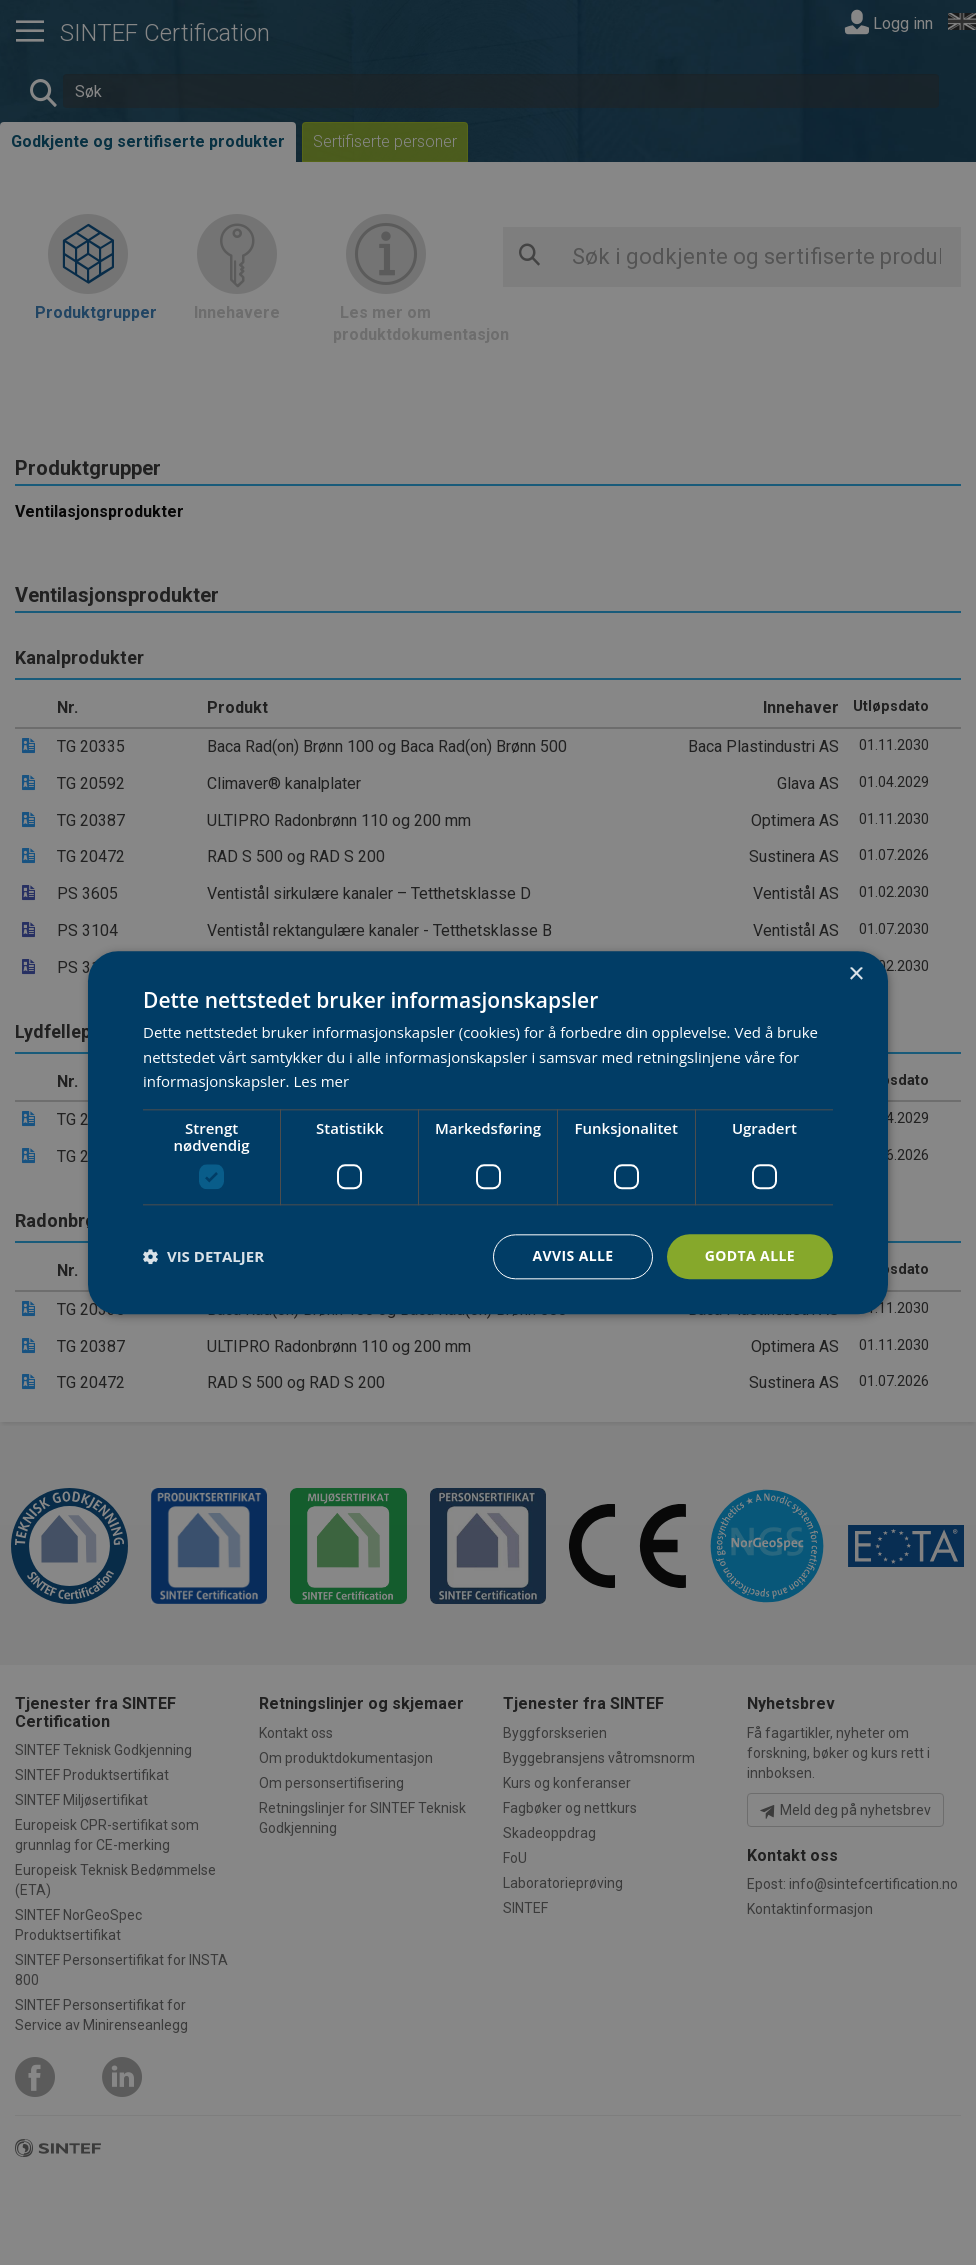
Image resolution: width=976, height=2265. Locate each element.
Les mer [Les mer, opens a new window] (321, 1082)
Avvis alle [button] (572, 1255)
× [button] (855, 974)
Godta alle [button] (750, 1255)
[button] (203, 1257)
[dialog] (488, 1132)
